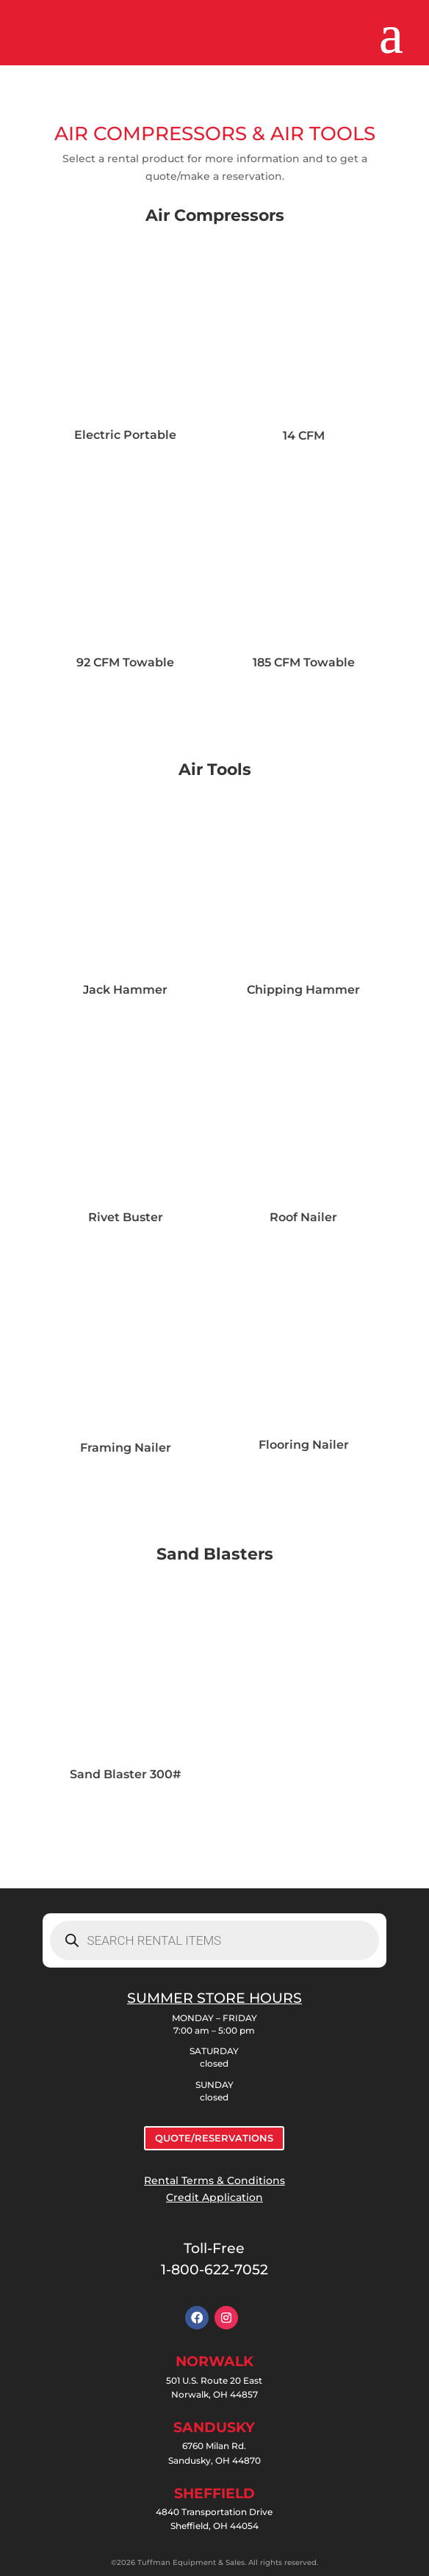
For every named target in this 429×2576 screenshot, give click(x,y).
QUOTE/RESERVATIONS (214, 2138)
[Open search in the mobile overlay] (214, 1940)
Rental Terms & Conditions (214, 2180)
